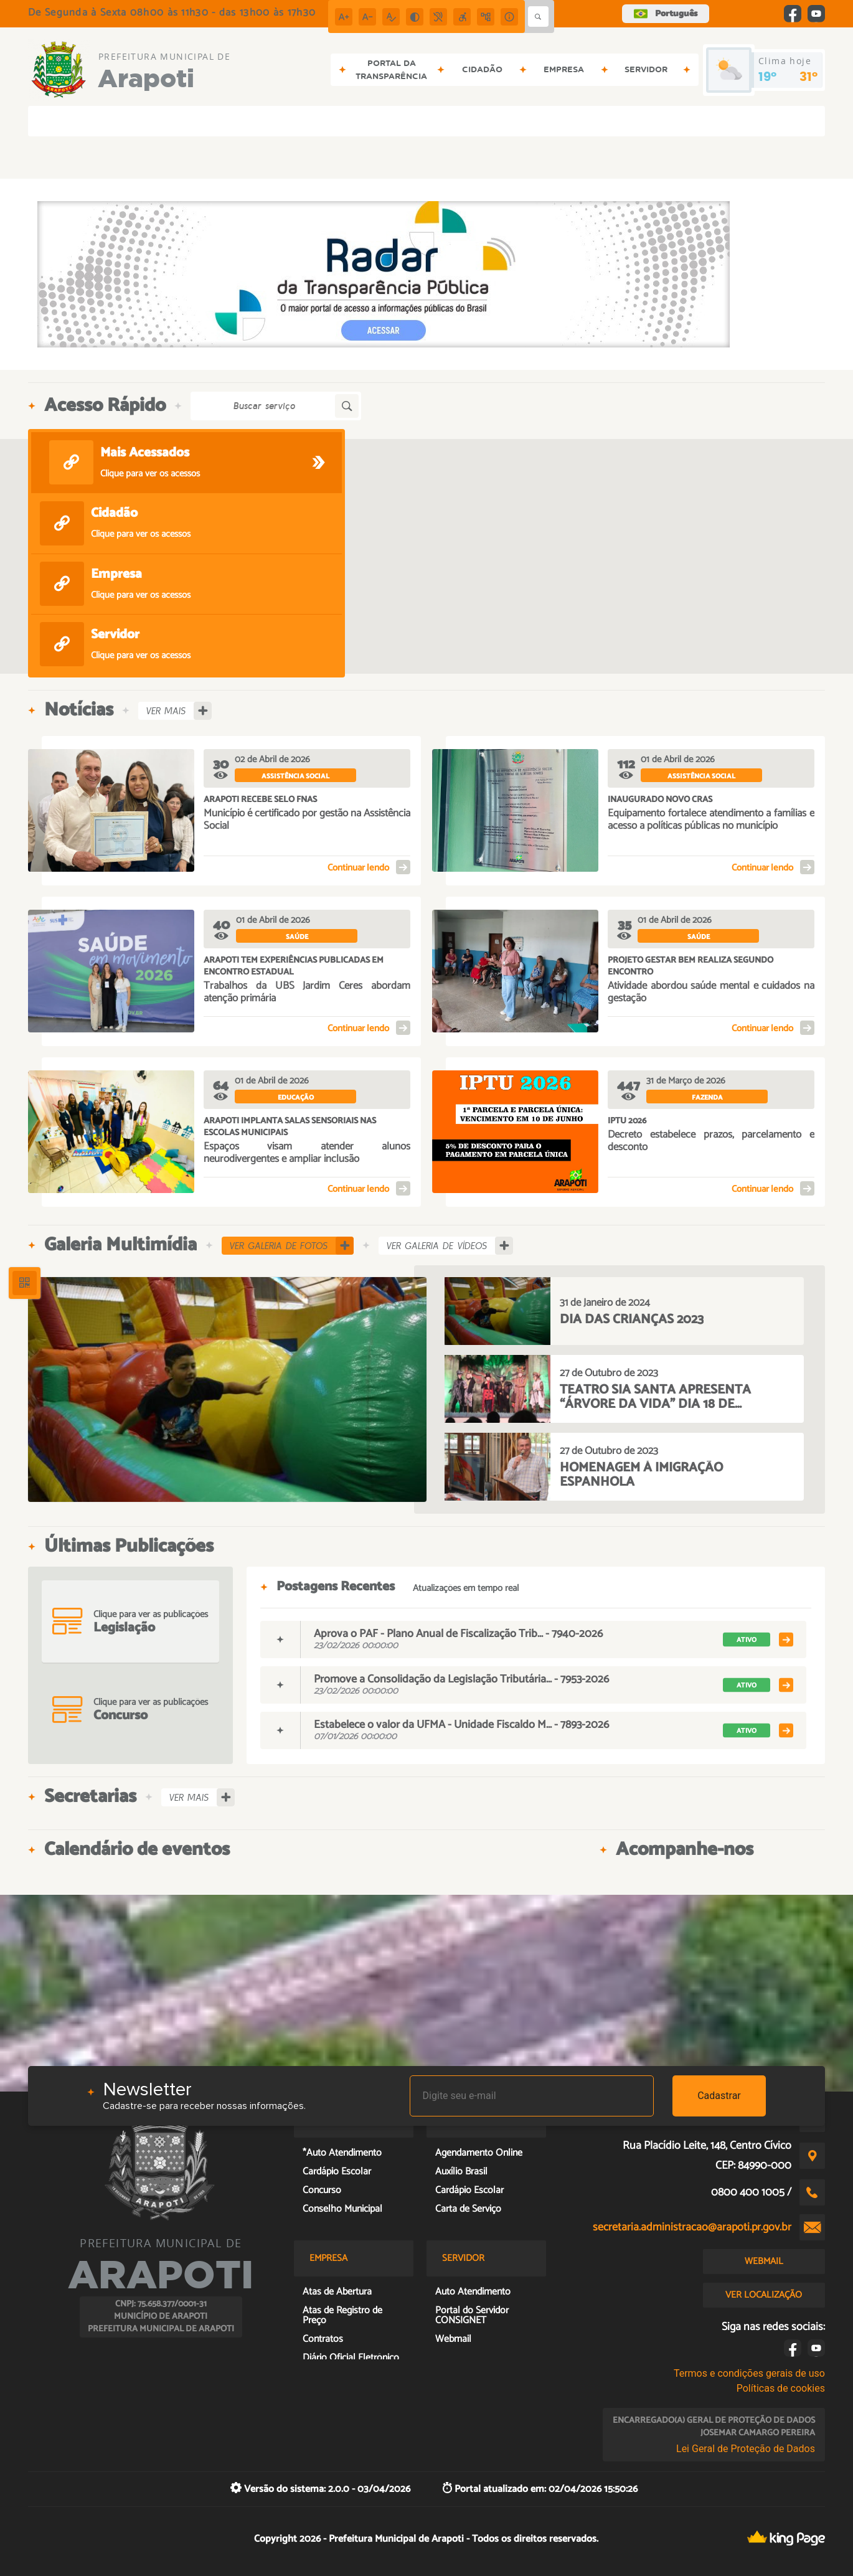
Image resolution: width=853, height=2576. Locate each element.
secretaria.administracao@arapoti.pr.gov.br (692, 2227)
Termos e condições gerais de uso (749, 2373)
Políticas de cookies (781, 2388)
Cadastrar (719, 2096)
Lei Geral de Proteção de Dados (745, 2449)
